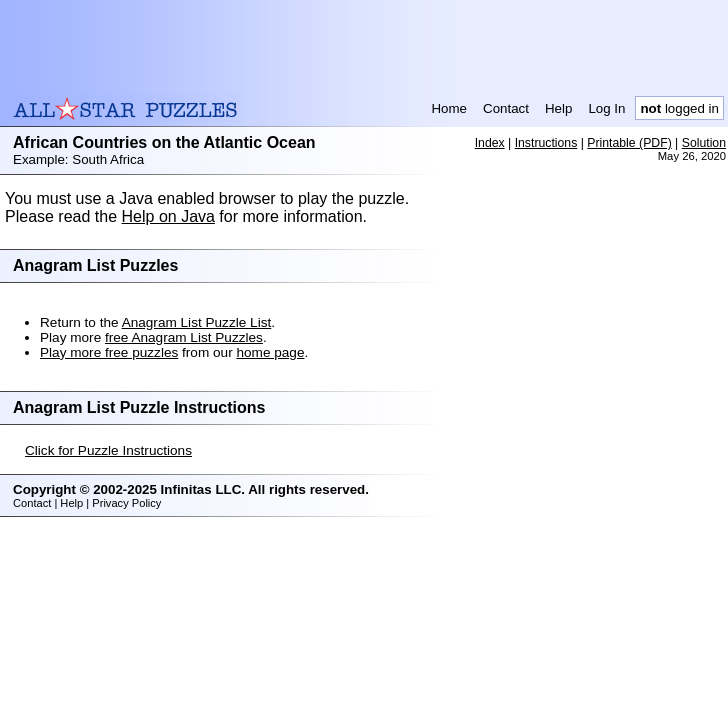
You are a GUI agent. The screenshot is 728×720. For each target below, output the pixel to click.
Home (449, 108)
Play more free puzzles (109, 352)
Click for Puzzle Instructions (108, 450)
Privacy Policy (126, 503)
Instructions (546, 143)
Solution (704, 143)
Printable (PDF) (629, 143)
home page (270, 352)
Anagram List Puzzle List (197, 322)
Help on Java (168, 216)
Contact (506, 108)
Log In (606, 108)
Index (490, 143)
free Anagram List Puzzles (184, 337)
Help (558, 108)
